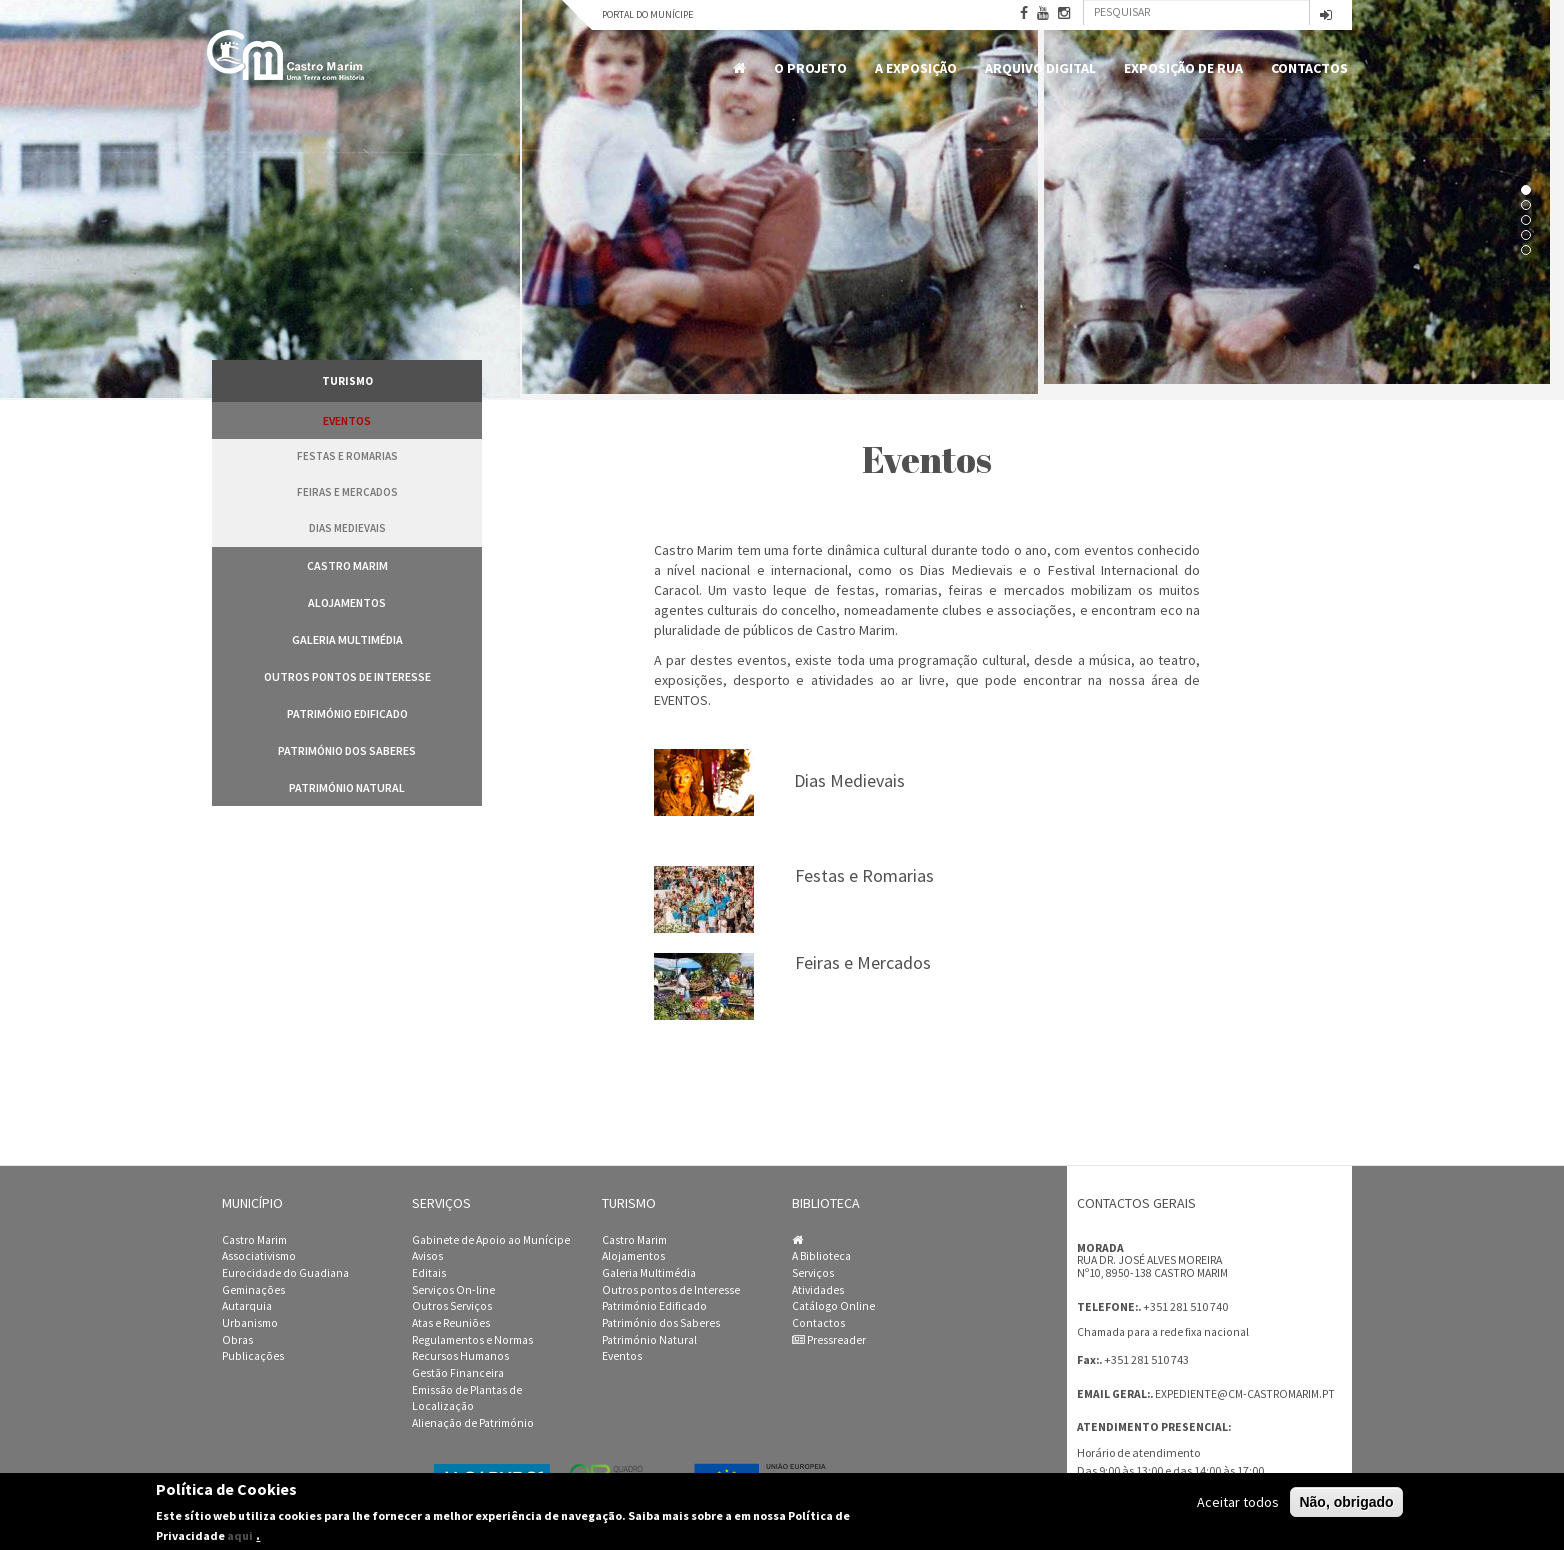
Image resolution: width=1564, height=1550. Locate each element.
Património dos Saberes (347, 750)
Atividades (818, 1290)
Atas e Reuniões (451, 1323)
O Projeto (810, 68)
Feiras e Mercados (347, 492)
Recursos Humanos (460, 1356)
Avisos (427, 1256)
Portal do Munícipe (647, 14)
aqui (240, 1536)
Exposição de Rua (1183, 68)
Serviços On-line (453, 1290)
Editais (429, 1273)
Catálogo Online (833, 1306)
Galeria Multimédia (347, 639)
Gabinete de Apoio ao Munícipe (491, 1240)
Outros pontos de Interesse (347, 676)
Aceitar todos (1238, 1503)
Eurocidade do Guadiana (285, 1273)
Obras (237, 1340)
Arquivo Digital (1040, 68)
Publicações (253, 1356)
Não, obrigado (1346, 1503)
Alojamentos (347, 602)
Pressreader (829, 1340)
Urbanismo (250, 1323)
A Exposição (916, 68)
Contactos (1309, 68)
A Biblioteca (821, 1256)
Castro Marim (347, 565)
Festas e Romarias (347, 456)
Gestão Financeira (458, 1373)
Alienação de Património (473, 1423)
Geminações (253, 1290)
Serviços (813, 1273)
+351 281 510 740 (1185, 1306)
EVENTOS (681, 700)
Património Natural (347, 787)
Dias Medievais (347, 528)
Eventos (347, 420)
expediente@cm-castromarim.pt (1245, 1394)
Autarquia (247, 1306)
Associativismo (259, 1256)
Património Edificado (347, 713)
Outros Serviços (452, 1306)
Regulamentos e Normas (472, 1340)
